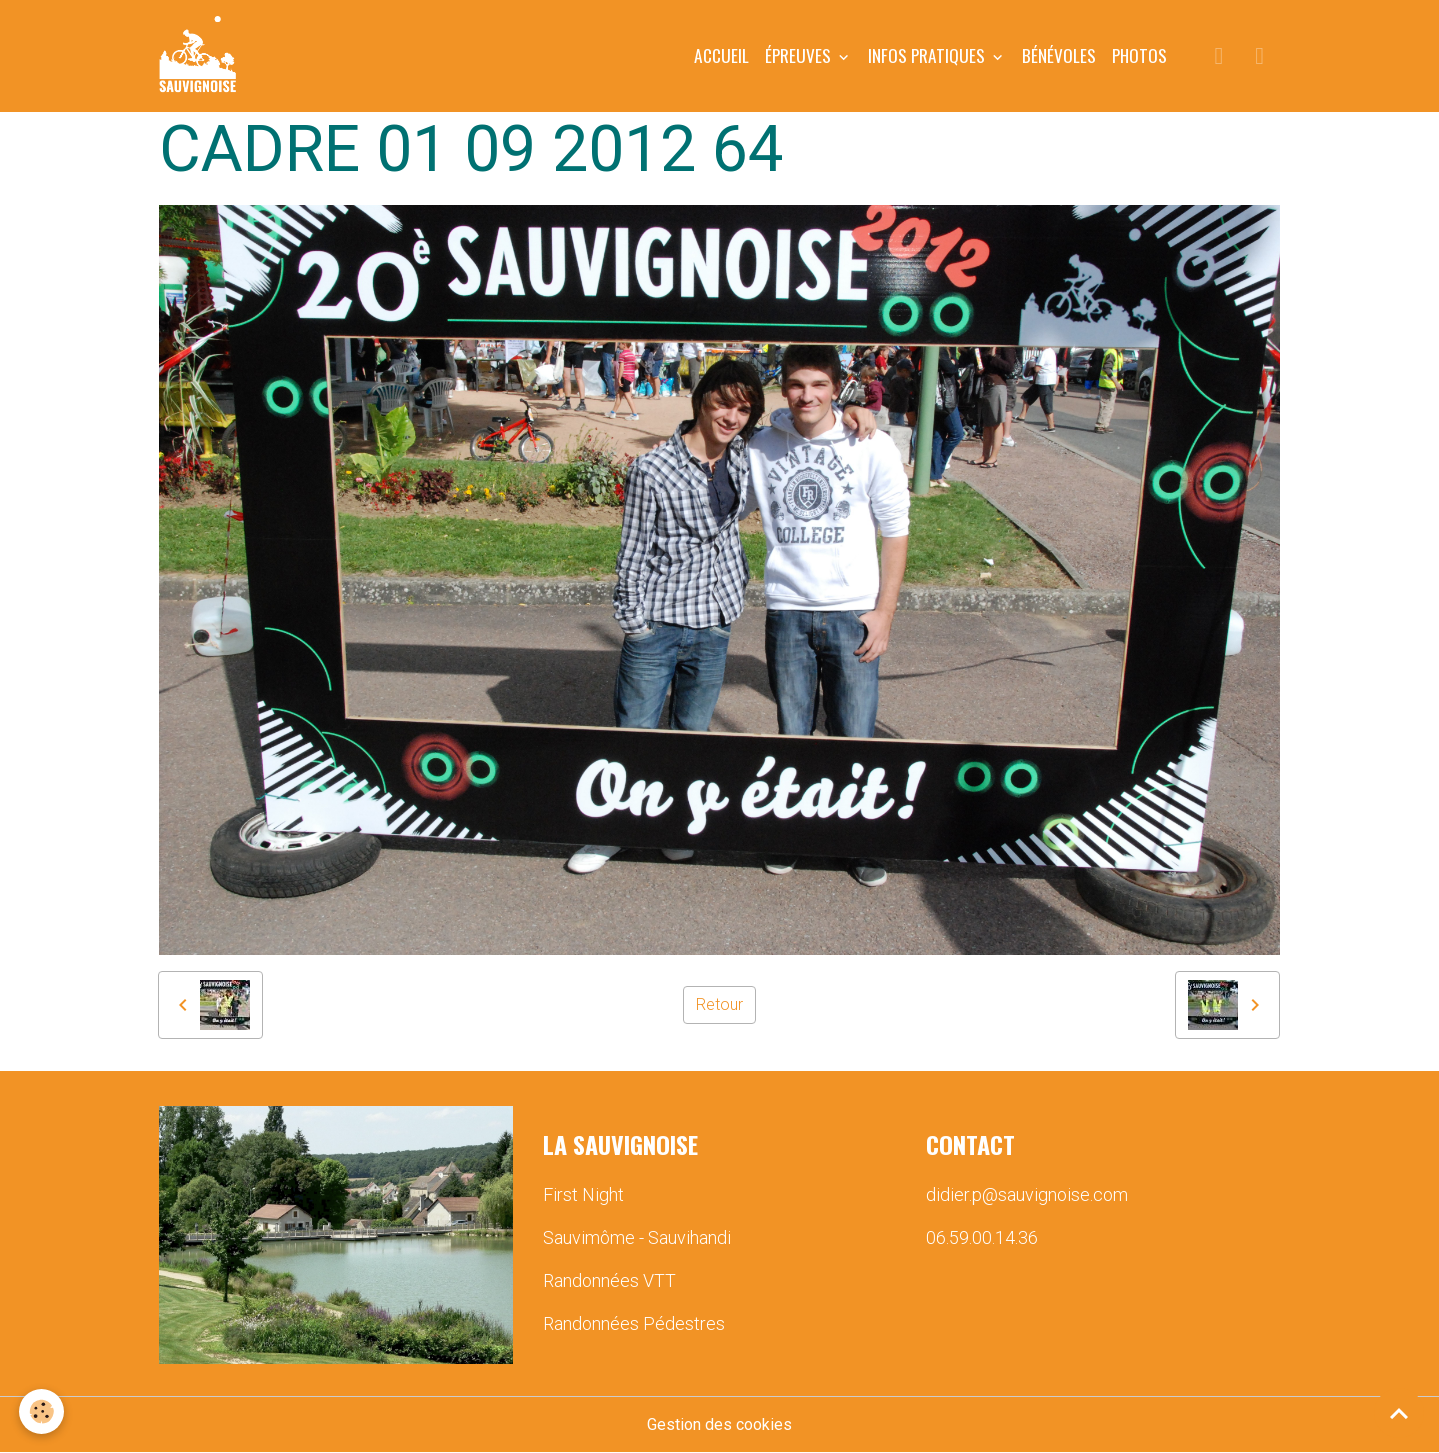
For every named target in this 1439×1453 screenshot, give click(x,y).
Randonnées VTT (609, 1280)
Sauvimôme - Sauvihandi (637, 1237)
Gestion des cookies (719, 1424)
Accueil (721, 55)
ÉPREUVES (800, 55)
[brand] (201, 56)
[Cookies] (42, 1411)
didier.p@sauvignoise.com (1027, 1194)
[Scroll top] (1399, 1413)
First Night (583, 1194)
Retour (719, 1004)
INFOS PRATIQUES (928, 55)
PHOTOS (1139, 55)
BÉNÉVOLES (1059, 55)
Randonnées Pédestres (634, 1323)
